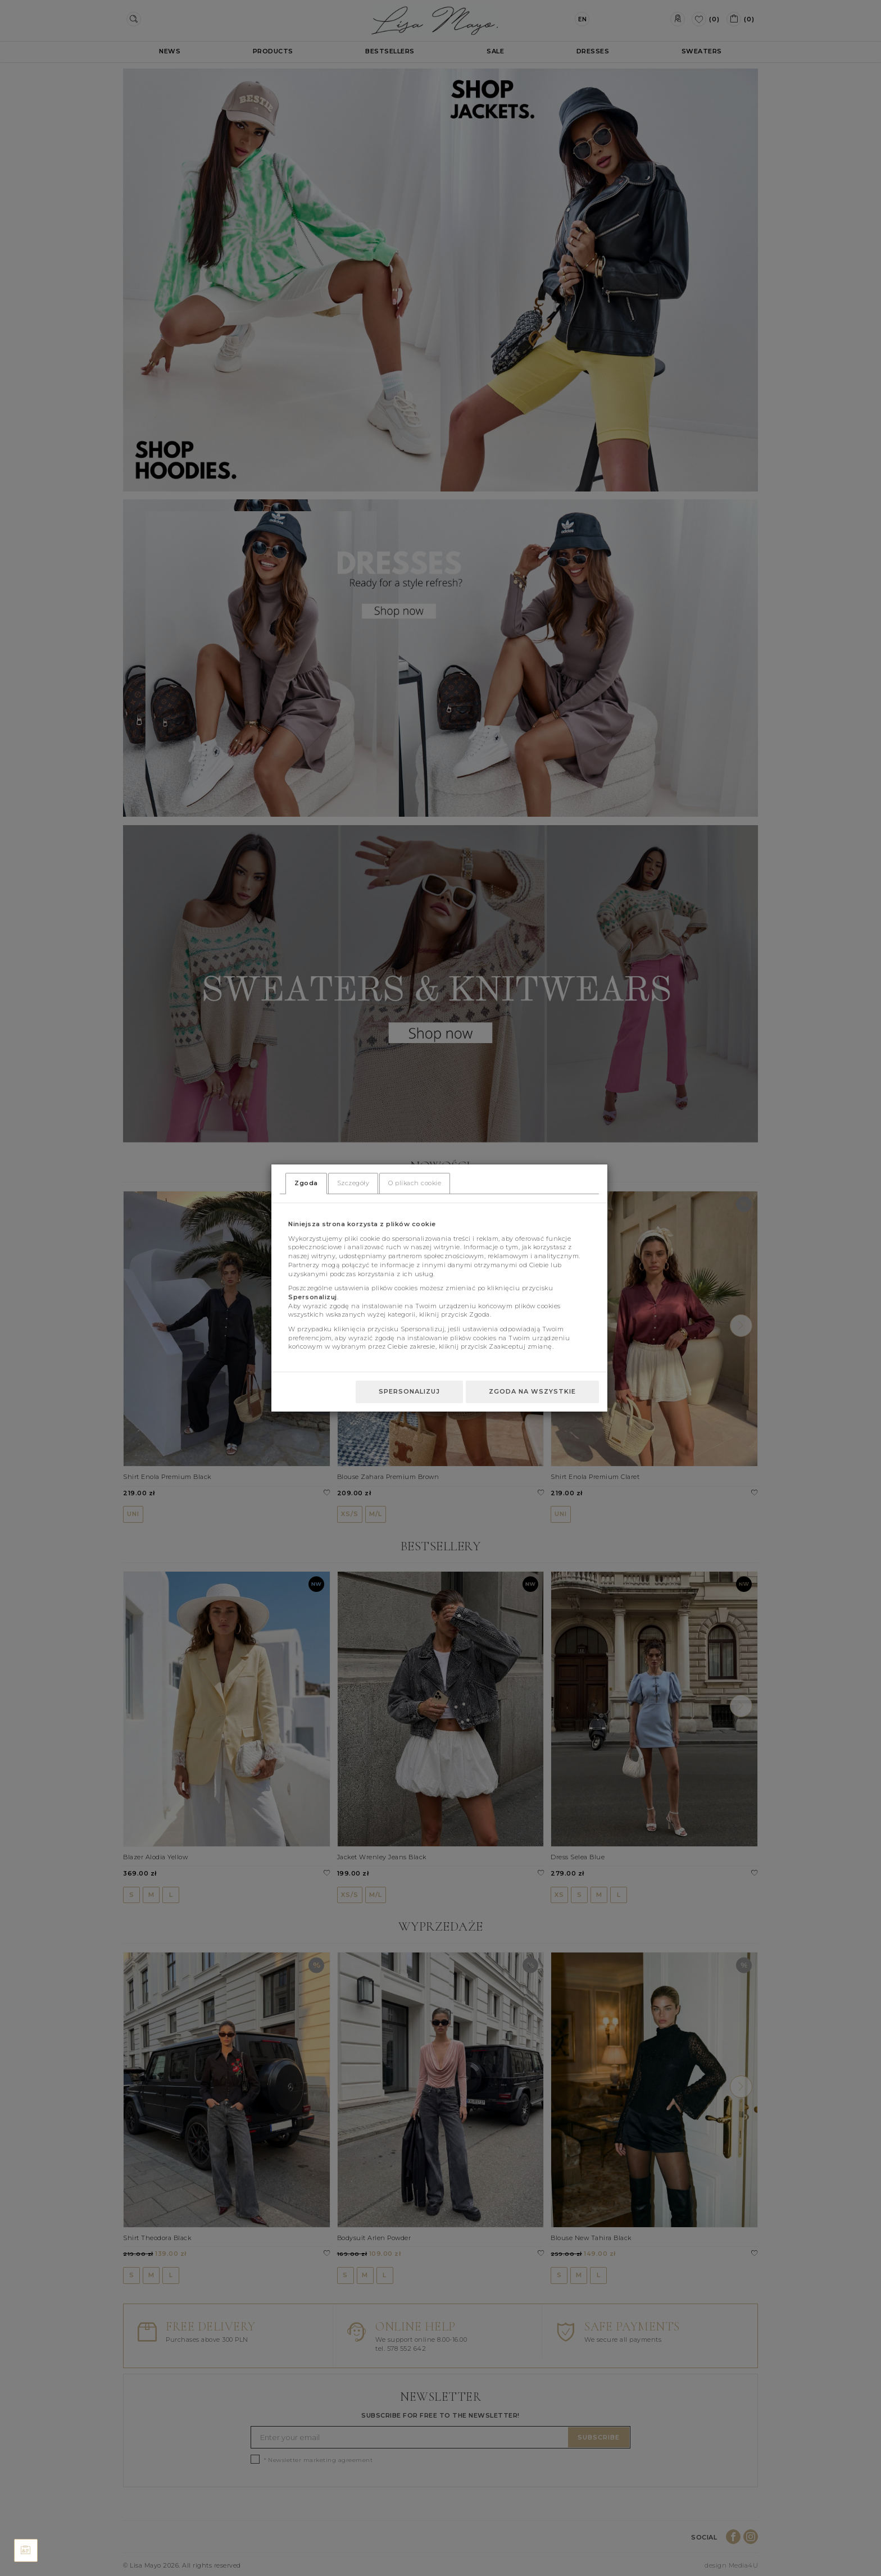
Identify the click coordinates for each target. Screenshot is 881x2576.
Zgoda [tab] (306, 1183)
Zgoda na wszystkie (532, 1391)
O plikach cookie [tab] (414, 1183)
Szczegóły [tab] (353, 1183)
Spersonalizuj (409, 1391)
